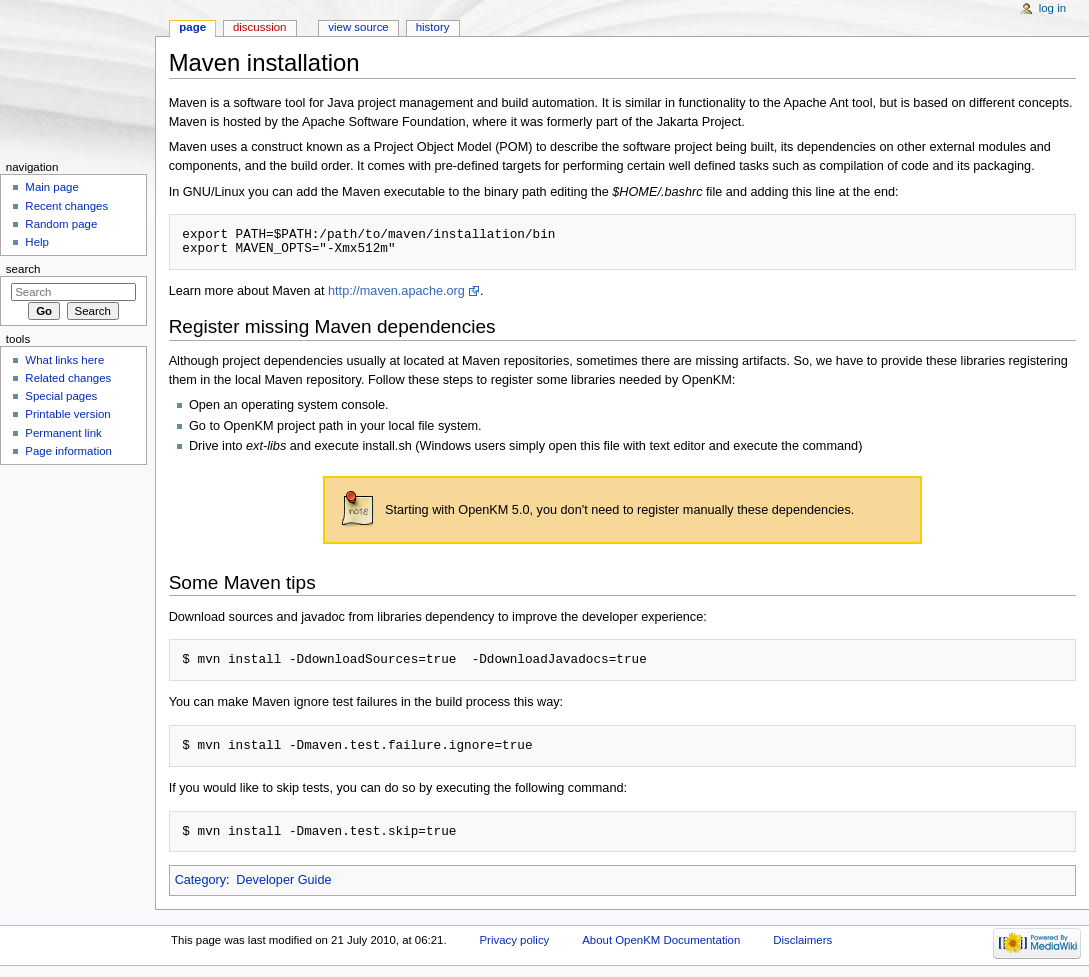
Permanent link (63, 433)
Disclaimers (802, 940)
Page (192, 27)
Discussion (259, 27)
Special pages (61, 396)
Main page (52, 187)
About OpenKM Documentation (661, 940)
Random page (61, 224)
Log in (1052, 8)
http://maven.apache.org (396, 291)
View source (358, 27)
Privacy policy (515, 940)
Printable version (67, 414)
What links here (64, 360)
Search (23, 269)
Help (37, 242)
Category (200, 880)
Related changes (68, 378)
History (433, 27)
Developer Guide (283, 880)
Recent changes (66, 206)
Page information (68, 451)
